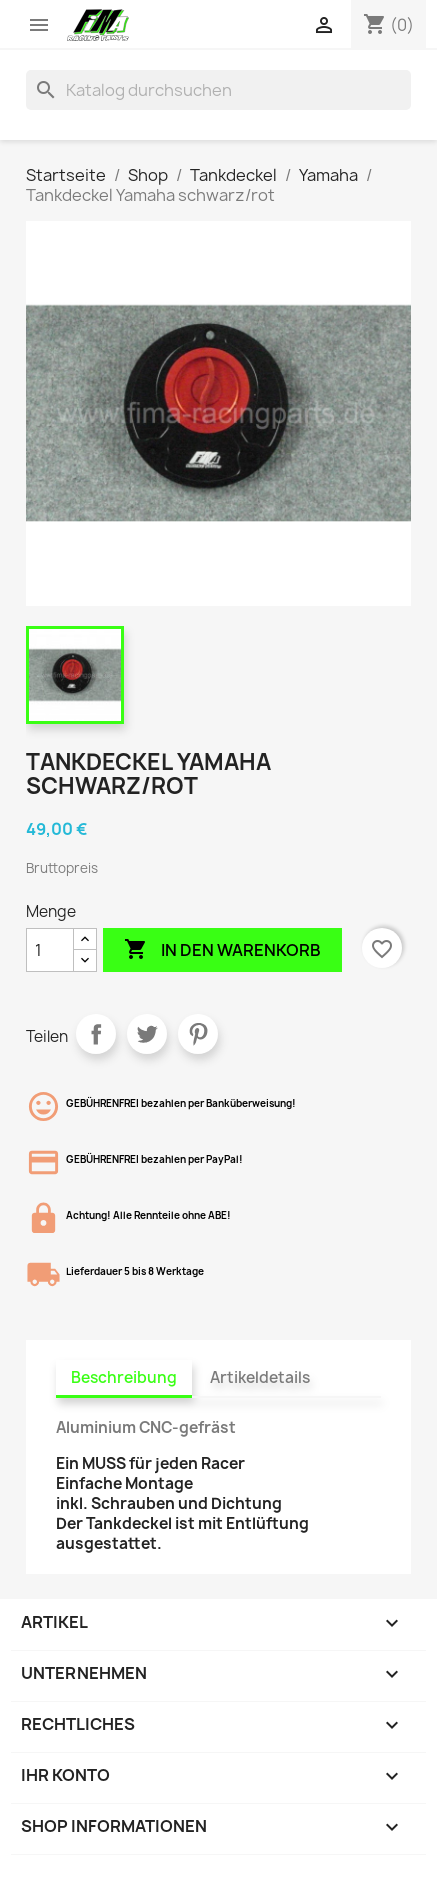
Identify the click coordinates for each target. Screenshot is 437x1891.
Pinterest (198, 1034)
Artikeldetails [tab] (260, 1377)
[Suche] (218, 90)
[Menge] (50, 950)
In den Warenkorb (222, 950)
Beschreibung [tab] (124, 1377)
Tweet (147, 1034)
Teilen (96, 1034)
